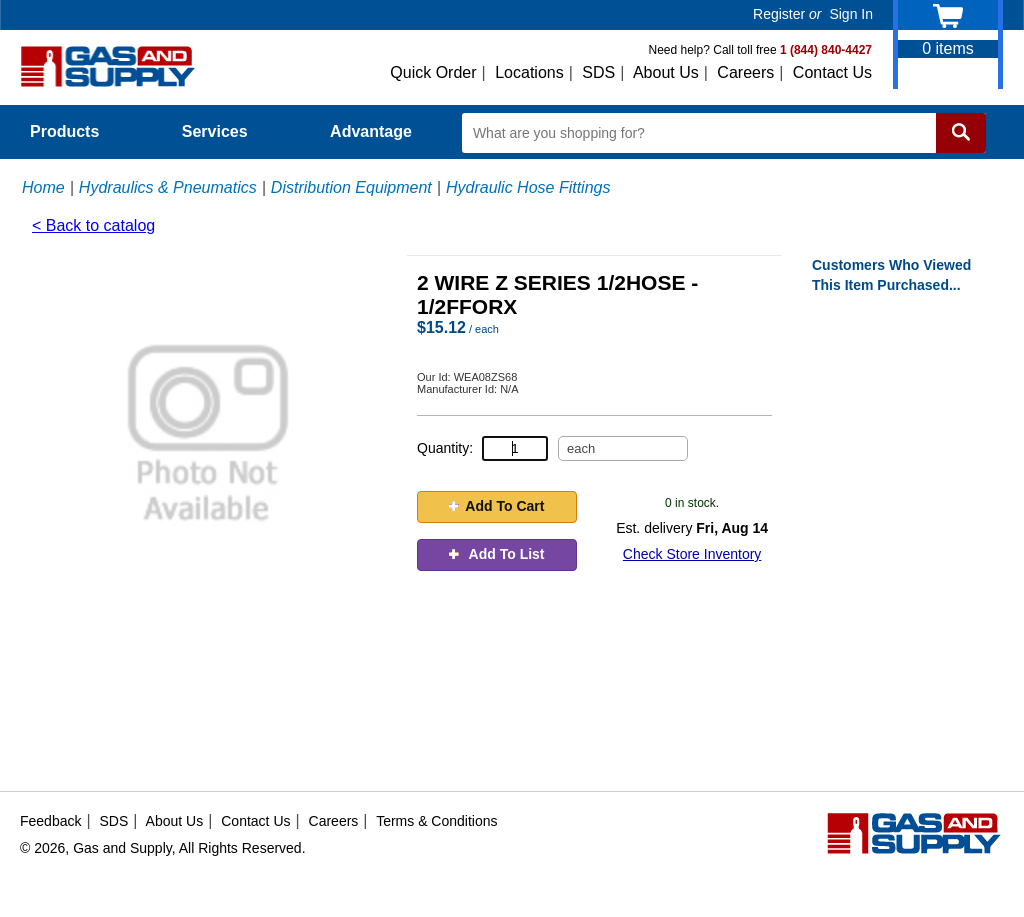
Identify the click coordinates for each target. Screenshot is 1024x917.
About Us (666, 72)
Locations (529, 72)
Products (76, 131)
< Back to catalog (93, 225)
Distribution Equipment (351, 187)
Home (43, 187)
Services (226, 131)
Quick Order (433, 72)
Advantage (371, 131)
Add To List (496, 554)
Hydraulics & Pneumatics (168, 187)
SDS (598, 72)
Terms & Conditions (436, 821)
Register (779, 14)
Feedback (50, 821)
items (948, 48)
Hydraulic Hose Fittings (528, 187)
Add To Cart (496, 506)
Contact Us (832, 72)
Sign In (851, 14)
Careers (745, 72)
